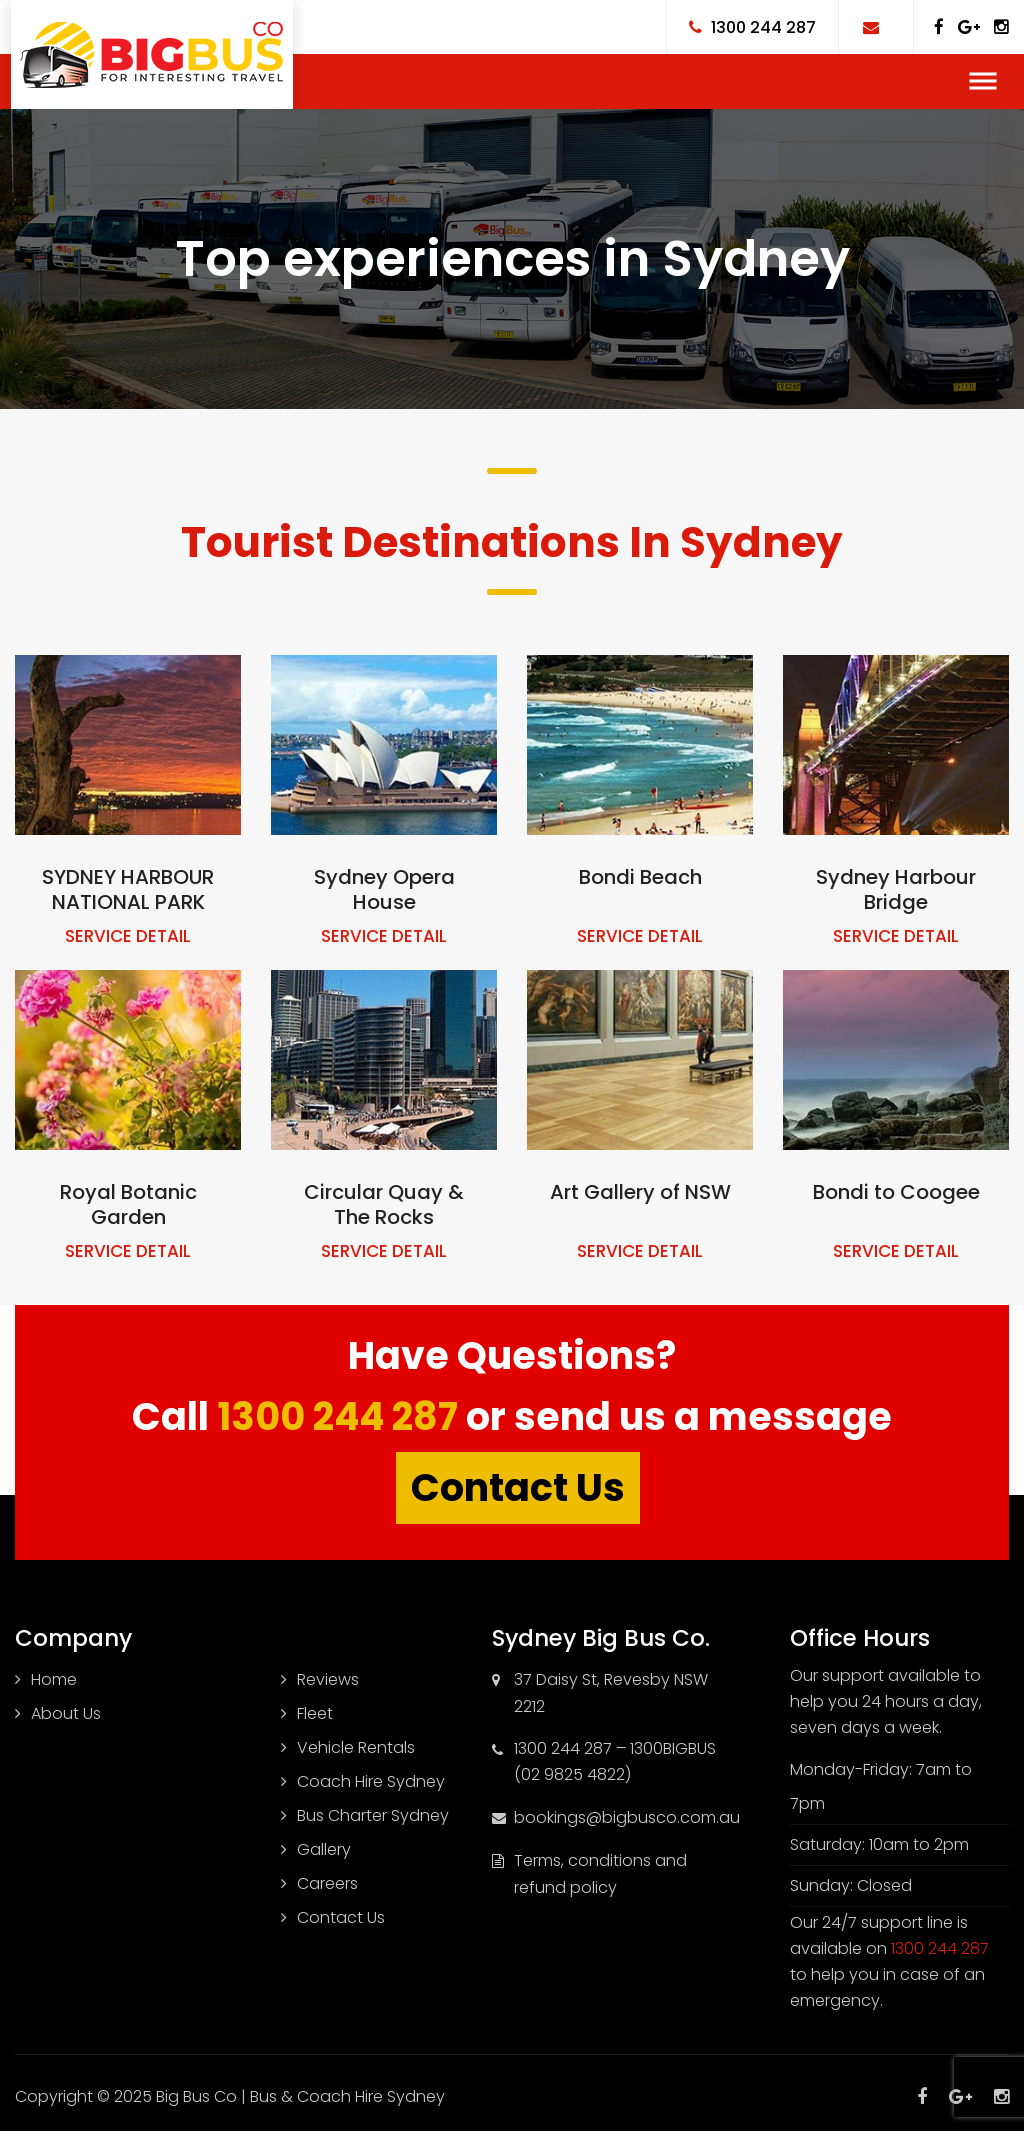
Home (54, 1679)
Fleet (315, 1713)
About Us (66, 1713)
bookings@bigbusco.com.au (627, 1817)
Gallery (324, 1849)
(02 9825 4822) (572, 1774)
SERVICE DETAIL (128, 936)
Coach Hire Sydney (371, 1781)
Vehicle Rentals (356, 1747)
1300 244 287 (337, 1416)
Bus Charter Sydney (373, 1815)
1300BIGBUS (673, 1748)
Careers (327, 1883)
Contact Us (518, 1487)
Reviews (328, 1679)
